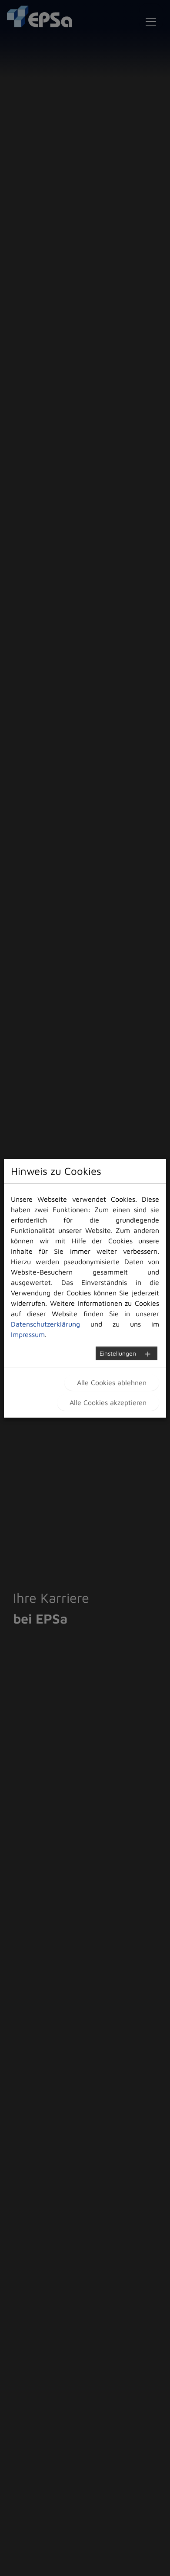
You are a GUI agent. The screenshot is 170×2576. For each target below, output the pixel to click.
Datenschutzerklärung (45, 1324)
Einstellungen (118, 1353)
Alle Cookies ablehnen (112, 1382)
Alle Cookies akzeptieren (108, 1402)
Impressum (28, 1334)
